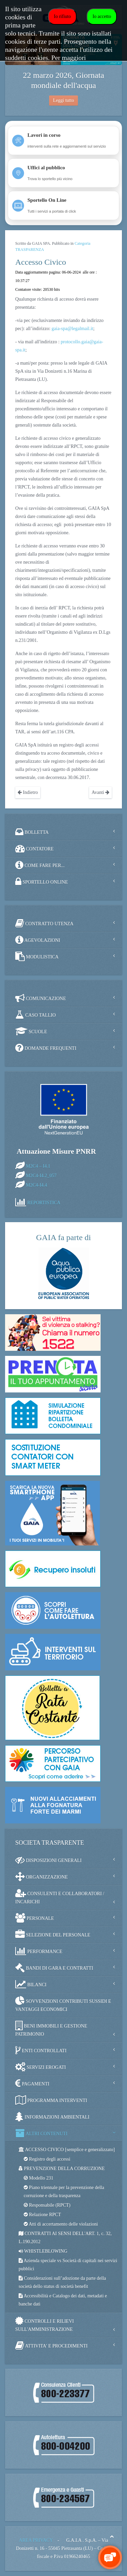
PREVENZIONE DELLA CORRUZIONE (62, 2168)
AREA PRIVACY (36, 2540)
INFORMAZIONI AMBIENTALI (52, 2116)
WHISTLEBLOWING (43, 2251)
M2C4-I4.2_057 (41, 1175)
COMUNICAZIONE (40, 998)
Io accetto (101, 16)
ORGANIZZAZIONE (41, 1876)
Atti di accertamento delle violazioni (61, 2224)
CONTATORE (34, 848)
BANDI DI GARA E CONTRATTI (54, 1967)
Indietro (28, 792)
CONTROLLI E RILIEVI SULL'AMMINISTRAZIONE (44, 2324)
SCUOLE (31, 1031)
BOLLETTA (32, 832)
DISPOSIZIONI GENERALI (48, 1860)
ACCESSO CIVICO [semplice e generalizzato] (67, 2149)
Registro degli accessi (47, 2159)
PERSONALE (34, 1918)
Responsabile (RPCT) (47, 2205)
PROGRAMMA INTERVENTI (51, 2100)
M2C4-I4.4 (36, 1185)
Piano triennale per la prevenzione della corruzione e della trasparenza (64, 2191)
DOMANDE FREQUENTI (45, 1048)
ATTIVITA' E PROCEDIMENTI (51, 2345)
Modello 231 (38, 2178)
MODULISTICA (37, 956)
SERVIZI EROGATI (40, 2067)
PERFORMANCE (38, 1951)
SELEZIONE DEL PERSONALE (52, 1934)
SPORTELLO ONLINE (41, 881)
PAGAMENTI (32, 2083)
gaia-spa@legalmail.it (72, 328)
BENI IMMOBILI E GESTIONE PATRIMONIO (51, 2029)
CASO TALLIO (35, 1014)
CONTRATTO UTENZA (44, 923)
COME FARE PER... (40, 865)
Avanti (100, 792)
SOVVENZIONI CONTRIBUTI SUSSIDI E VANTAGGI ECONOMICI (63, 2004)
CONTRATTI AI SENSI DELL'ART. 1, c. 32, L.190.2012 (65, 2237)
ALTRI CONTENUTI (41, 2133)
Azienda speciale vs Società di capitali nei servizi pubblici (68, 2264)
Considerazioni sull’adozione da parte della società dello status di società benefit (62, 2282)
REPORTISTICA (44, 1202)
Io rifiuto (62, 16)
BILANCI (30, 1984)
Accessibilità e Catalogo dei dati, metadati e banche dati (63, 2300)
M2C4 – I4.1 (38, 1166)
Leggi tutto (63, 100)
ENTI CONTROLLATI (40, 2050)
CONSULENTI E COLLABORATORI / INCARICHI (59, 1896)
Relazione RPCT (42, 2214)
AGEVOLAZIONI (37, 940)
